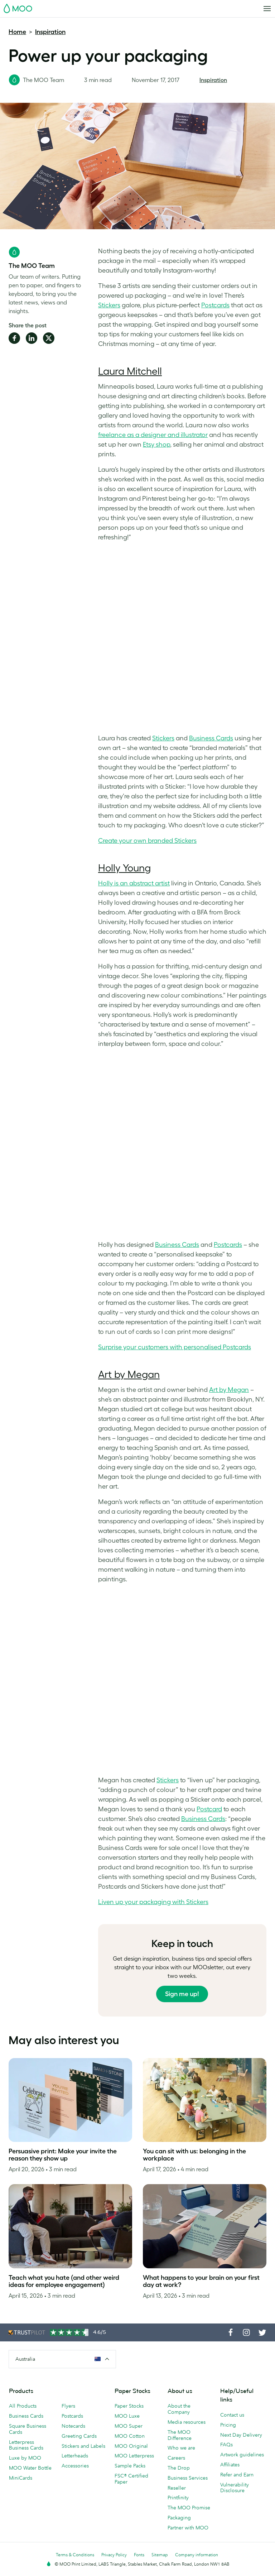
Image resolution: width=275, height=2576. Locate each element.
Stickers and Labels (83, 2446)
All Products (23, 2406)
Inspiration (50, 31)
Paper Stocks (129, 2406)
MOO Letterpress (134, 2455)
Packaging (179, 2517)
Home (17, 31)
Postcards (72, 2416)
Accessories (75, 2465)
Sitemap (159, 2554)
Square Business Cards (27, 2429)
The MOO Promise (189, 2507)
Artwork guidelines (242, 2454)
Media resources (187, 2422)
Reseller (177, 2488)
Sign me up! (182, 1994)
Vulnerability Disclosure (234, 2487)
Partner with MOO (188, 2527)
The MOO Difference (180, 2435)
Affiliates (230, 2464)
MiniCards (20, 2478)
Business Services (188, 2478)
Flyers (68, 2406)
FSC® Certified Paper (131, 2478)
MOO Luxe (127, 2416)
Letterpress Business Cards (26, 2445)
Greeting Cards (79, 2436)
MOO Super (129, 2426)
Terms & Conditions (75, 2554)
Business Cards (26, 2416)
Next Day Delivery (241, 2435)
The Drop (179, 2468)
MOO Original (131, 2446)
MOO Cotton (130, 2436)
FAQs (226, 2444)
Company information (196, 2554)
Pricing (228, 2425)
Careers (176, 2458)
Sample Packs (130, 2465)
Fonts (139, 2554)
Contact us (232, 2415)
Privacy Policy (114, 2554)
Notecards (73, 2426)
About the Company (179, 2409)
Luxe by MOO (25, 2458)
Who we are (181, 2448)
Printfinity (178, 2497)
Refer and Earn (237, 2474)
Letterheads (75, 2455)
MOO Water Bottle (30, 2468)
